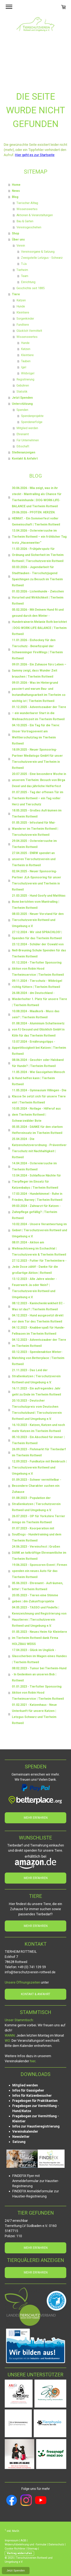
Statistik (21, 391)
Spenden (22, 410)
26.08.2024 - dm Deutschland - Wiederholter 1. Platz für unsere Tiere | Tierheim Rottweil (39, 999)
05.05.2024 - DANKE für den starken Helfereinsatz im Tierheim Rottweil (37, 1130)
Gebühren (22, 385)
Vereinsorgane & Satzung (38, 251)
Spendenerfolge (31, 422)
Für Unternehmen (27, 440)
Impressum (12, 2540)
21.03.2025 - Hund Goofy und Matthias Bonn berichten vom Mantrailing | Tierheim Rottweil (39, 902)
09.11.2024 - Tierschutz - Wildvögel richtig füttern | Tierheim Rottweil (37, 984)
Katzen (21, 300)
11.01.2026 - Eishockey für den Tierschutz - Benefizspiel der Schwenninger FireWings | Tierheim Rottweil (37, 649)
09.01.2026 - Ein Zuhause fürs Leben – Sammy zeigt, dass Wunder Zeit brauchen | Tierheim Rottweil (39, 670)
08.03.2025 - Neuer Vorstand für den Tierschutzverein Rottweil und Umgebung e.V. (38, 920)
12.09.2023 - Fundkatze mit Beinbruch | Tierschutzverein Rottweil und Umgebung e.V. (39, 1467)
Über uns (18, 239)
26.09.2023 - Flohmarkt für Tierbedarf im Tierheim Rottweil (39, 1452)
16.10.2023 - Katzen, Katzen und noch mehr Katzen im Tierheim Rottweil (38, 1428)
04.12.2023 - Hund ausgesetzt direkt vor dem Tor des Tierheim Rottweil (37, 1318)
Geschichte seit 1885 (30, 288)
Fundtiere (22, 324)
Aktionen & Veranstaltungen (34, 215)
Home (16, 185)
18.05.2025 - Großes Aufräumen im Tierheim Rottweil (37, 813)
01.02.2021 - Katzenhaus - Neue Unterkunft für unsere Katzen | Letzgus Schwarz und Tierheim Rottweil (34, 1714)
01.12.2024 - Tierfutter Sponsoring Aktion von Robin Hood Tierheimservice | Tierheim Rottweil (38, 968)
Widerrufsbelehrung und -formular (26, 2544)
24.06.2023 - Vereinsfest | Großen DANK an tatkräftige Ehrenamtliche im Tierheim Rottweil (39, 1553)
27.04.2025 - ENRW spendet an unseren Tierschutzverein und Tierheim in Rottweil (33, 859)
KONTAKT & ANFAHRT (35, 1994)
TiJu (24, 264)
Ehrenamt (22, 434)
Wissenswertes (26, 209)
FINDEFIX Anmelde (26, 2191)
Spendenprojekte (32, 416)
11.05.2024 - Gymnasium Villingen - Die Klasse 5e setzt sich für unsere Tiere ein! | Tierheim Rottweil (39, 1096)
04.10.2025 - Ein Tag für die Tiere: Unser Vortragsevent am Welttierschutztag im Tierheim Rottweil (36, 734)
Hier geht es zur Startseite (35, 155)
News (16, 191)
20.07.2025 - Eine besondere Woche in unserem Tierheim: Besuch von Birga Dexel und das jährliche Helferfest (39, 780)
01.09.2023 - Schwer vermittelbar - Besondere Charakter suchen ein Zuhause (36, 1486)
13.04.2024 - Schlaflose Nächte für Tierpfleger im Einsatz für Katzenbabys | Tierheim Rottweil (36, 1181)
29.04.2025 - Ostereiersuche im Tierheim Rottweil (34, 844)
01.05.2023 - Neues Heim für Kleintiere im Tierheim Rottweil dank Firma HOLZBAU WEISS (39, 1638)
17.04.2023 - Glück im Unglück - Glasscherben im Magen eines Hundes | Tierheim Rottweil (39, 1656)
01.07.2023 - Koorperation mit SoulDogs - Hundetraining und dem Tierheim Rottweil (36, 1534)
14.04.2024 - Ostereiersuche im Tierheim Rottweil (34, 1166)
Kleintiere (22, 312)
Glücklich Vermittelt (29, 331)
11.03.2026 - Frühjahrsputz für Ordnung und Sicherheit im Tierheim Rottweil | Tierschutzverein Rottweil (38, 555)
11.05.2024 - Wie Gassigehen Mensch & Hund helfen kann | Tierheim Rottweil (38, 1078)
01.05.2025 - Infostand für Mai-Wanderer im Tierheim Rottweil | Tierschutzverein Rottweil (35, 829)
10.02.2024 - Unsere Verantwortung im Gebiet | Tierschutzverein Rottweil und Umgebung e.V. (39, 1230)
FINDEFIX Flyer (23, 2176)
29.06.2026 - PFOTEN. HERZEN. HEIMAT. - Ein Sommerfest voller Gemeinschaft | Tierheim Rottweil (36, 518)
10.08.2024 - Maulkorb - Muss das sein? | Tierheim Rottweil (35, 1014)
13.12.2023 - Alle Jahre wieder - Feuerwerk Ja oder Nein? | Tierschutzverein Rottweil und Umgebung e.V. (34, 1288)
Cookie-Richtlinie (15, 2548)
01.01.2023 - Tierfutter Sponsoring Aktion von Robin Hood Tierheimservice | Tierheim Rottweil (38, 1692)
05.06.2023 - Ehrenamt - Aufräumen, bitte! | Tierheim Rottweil (37, 1586)
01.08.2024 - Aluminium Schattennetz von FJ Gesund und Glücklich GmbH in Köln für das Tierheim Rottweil (38, 1029)
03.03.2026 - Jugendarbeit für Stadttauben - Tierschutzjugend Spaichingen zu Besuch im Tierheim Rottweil (37, 576)
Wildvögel (27, 373)
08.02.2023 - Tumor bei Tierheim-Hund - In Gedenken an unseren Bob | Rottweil (39, 1674)
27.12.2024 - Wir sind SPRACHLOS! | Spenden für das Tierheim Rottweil (37, 935)
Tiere (16, 294)
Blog (15, 197)
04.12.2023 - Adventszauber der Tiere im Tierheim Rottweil (39, 1343)
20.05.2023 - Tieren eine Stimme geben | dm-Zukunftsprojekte (35, 1598)
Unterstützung (22, 404)
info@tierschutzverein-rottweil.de (30, 1972)
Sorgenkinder (25, 318)
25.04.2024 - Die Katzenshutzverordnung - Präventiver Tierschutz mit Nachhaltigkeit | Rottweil (39, 1148)
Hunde (20, 306)
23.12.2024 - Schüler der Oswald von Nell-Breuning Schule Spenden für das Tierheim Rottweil (39, 950)
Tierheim (22, 270)
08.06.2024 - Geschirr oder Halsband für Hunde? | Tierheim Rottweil (38, 1063)
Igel (23, 367)
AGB (23, 2540)
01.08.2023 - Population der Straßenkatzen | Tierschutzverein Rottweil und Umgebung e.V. (36, 1504)
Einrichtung (28, 282)
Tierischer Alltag (27, 203)
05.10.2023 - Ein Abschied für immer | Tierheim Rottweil (38, 1440)
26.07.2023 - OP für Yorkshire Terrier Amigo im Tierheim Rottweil (38, 1519)
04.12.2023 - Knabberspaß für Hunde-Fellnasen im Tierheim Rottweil (38, 1330)
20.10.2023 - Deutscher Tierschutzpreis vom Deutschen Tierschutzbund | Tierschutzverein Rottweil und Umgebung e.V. (37, 1410)
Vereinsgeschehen (28, 227)
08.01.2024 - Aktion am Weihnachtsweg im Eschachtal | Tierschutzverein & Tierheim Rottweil (39, 1248)
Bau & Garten (24, 221)
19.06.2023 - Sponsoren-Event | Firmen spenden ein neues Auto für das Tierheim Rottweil (39, 1571)
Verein (20, 245)
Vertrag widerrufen (19, 2553)
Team (24, 276)
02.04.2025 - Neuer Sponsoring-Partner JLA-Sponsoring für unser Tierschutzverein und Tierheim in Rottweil (36, 880)
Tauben (25, 361)
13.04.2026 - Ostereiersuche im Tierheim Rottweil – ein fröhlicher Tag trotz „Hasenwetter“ (39, 537)
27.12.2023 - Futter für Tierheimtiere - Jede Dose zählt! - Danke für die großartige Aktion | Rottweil (39, 1267)
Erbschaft (22, 446)
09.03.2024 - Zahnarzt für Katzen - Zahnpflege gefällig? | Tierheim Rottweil (36, 1212)
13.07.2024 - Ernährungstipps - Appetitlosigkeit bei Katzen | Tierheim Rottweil (39, 1048)
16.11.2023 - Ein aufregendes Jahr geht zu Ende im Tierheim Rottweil (36, 1391)
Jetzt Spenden (22, 397)
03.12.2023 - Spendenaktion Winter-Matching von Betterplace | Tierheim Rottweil (38, 1358)
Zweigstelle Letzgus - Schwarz (42, 258)
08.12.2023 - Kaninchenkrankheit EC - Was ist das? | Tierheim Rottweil (38, 1306)
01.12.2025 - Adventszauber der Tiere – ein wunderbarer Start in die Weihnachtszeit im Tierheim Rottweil (39, 713)
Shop (15, 233)
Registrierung (25, 379)
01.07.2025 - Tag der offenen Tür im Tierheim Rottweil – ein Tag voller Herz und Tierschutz (37, 798)
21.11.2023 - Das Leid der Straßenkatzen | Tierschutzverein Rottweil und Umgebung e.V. (36, 1376)
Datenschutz (56, 2544)
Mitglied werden (27, 428)
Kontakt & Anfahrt (25, 458)
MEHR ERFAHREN (36, 1817)
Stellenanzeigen (23, 452)
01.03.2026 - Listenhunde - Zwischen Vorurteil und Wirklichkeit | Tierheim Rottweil (38, 597)
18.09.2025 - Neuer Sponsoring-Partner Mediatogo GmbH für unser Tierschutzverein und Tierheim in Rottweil (37, 759)
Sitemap (32, 2548)
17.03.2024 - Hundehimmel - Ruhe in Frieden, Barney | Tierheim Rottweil (37, 1197)
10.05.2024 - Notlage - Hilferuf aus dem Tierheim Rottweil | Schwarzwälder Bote (36, 1114)
